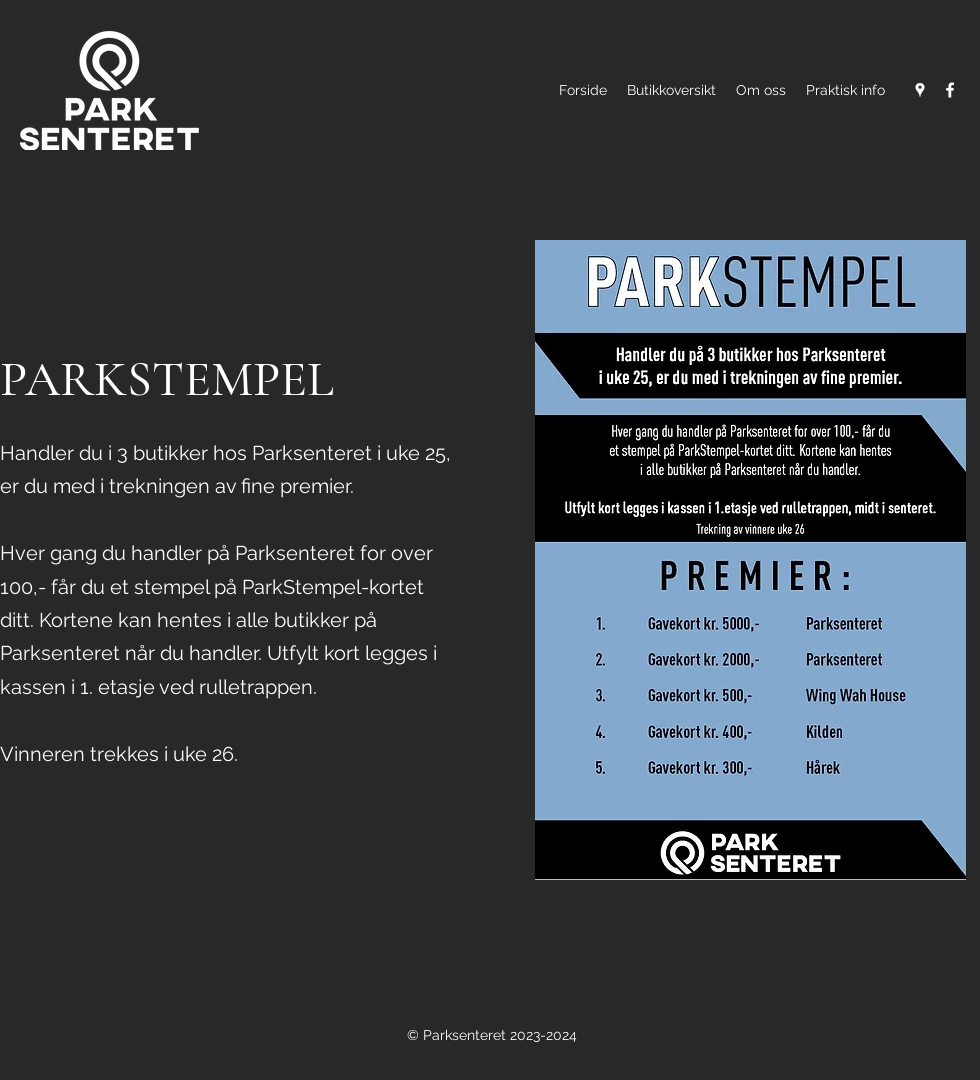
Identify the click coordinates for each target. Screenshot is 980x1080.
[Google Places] (920, 90)
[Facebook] (950, 90)
